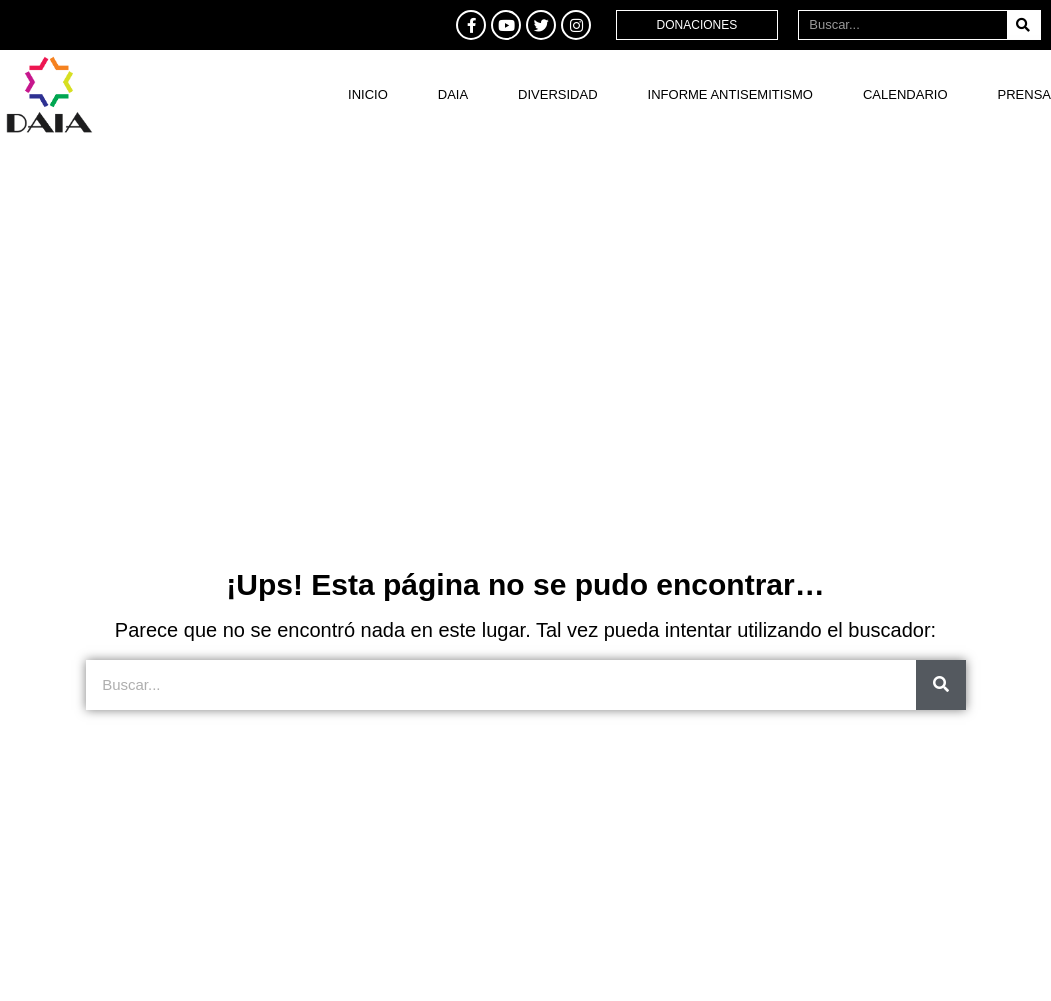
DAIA (453, 94)
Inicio (368, 94)
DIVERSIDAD (557, 94)
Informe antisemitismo (730, 94)
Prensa (1024, 94)
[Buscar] (1023, 25)
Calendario (905, 94)
